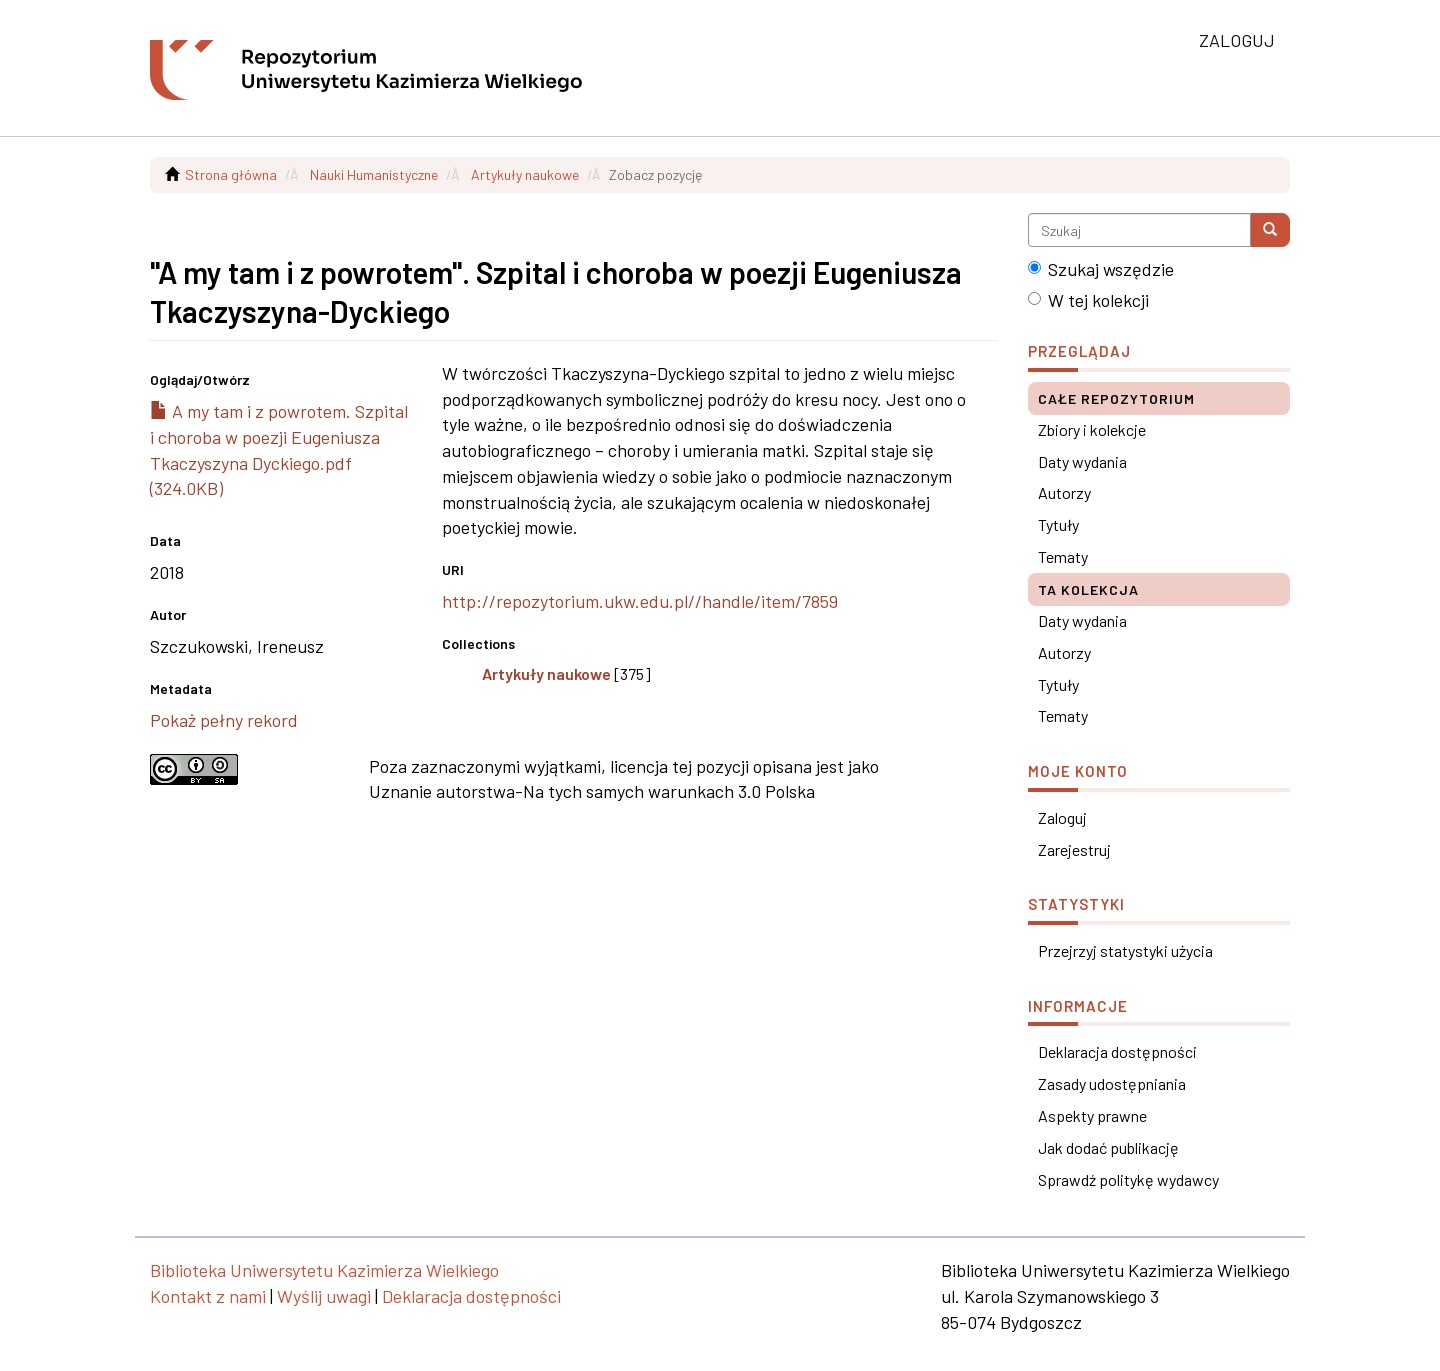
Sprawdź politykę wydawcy (1128, 1179)
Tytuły (1058, 524)
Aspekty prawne (1092, 1115)
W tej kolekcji (1088, 300)
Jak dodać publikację (1108, 1147)
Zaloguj (1062, 817)
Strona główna (231, 174)
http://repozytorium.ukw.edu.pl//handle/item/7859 (640, 601)
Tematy (1063, 556)
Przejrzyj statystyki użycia (1125, 950)
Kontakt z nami (208, 1296)
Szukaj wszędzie (1101, 269)
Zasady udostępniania (1112, 1083)
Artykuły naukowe (525, 174)
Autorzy (1064, 492)
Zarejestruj (1074, 849)
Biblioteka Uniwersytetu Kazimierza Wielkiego (324, 1270)
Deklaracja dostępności (1117, 1051)
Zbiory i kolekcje (1092, 429)
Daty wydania (1082, 461)
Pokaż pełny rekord (224, 720)
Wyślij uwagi (324, 1296)
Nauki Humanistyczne (374, 174)
